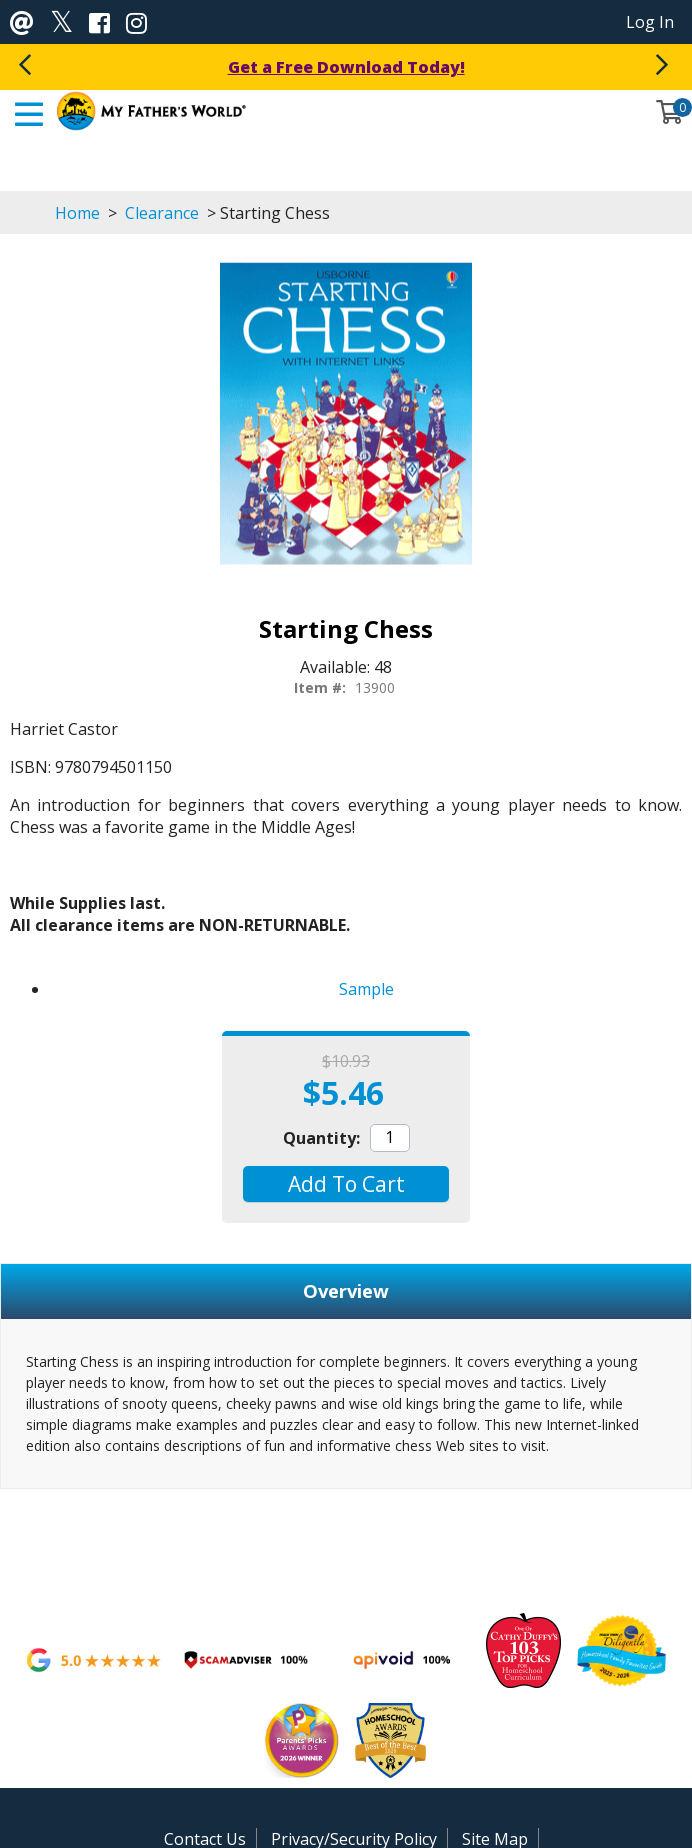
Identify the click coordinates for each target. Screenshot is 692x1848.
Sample (366, 989)
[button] (345, 1184)
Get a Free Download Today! (346, 67)
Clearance (162, 213)
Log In (650, 22)
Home (77, 213)
